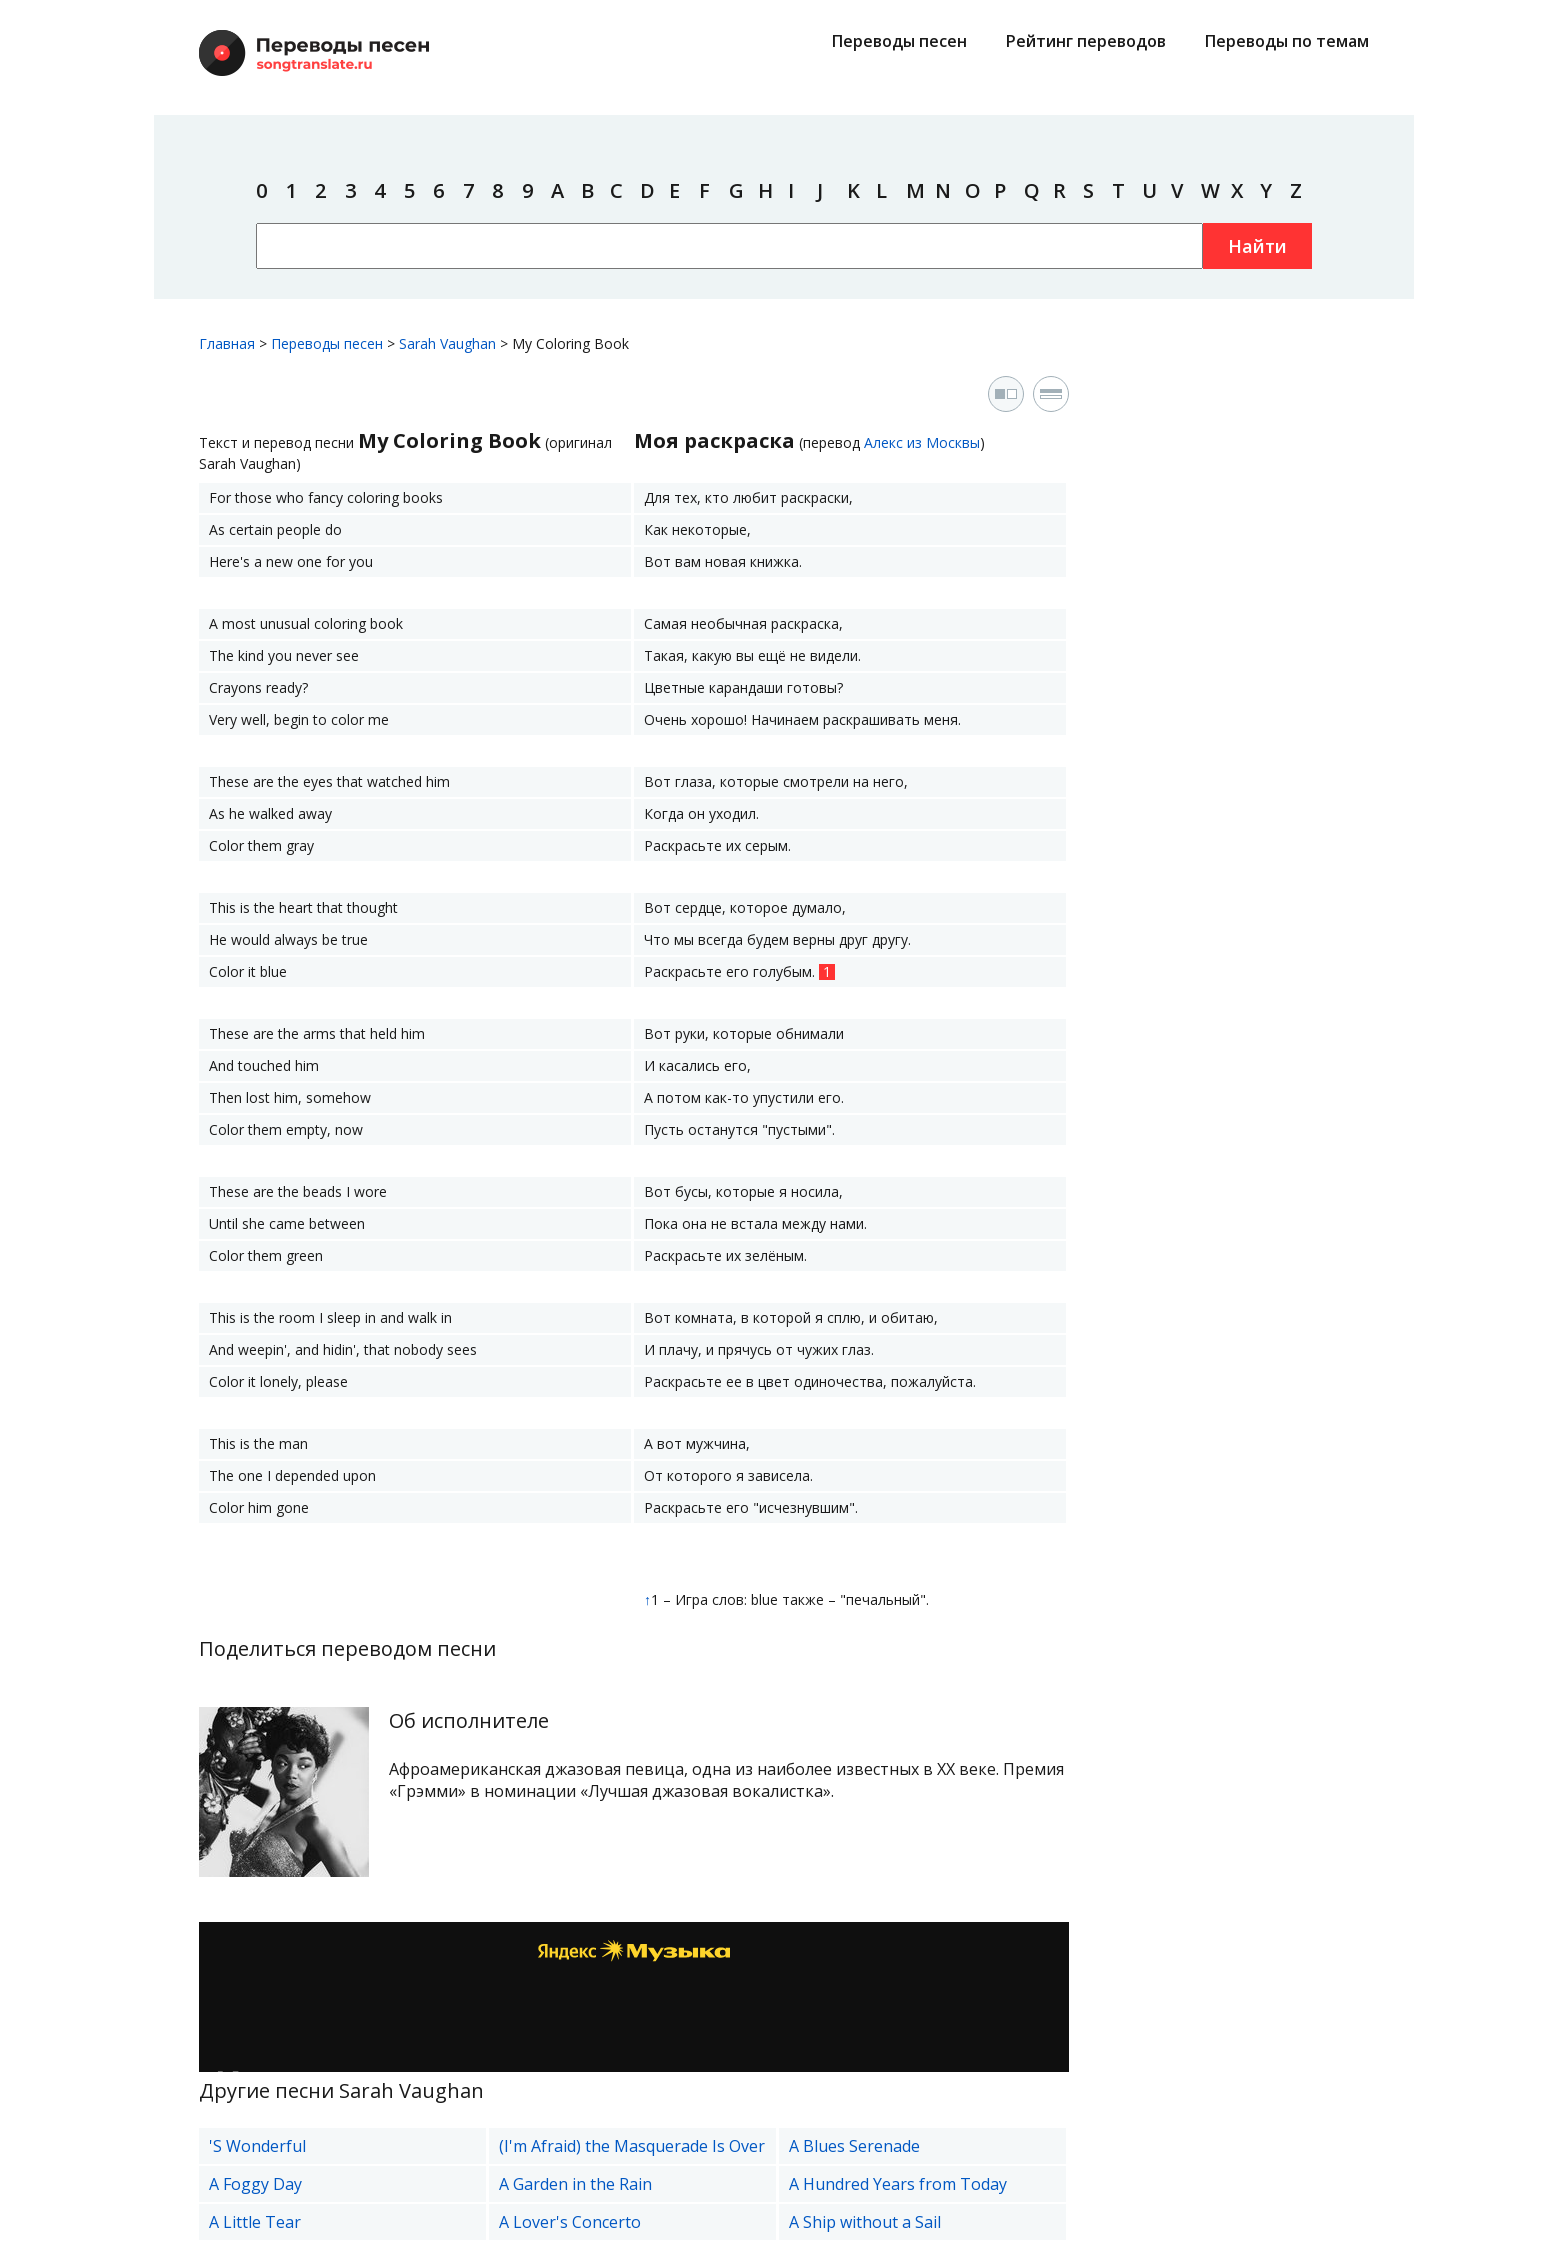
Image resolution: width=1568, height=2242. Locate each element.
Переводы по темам (1287, 41)
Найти (1257, 246)
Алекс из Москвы (922, 442)
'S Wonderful (257, 2146)
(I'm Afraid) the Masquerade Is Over (632, 2146)
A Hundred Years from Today (898, 2184)
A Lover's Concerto (570, 2222)
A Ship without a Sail (865, 2222)
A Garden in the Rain (575, 2184)
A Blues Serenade (854, 2146)
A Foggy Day (255, 2184)
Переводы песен (899, 41)
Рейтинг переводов (1086, 41)
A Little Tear (255, 2222)
